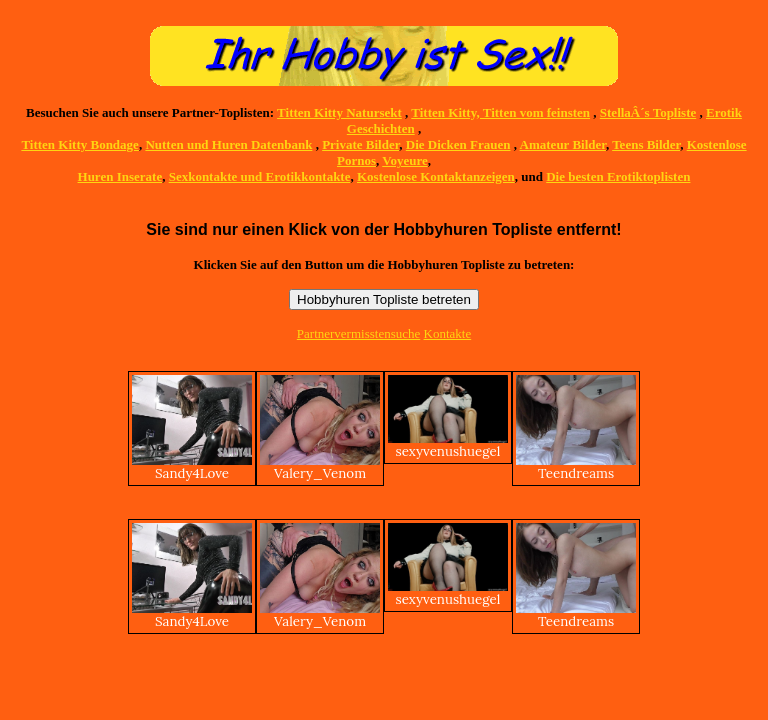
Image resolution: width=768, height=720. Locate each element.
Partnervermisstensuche (358, 333)
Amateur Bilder (563, 144)
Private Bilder (360, 144)
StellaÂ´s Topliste (648, 112)
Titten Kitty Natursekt (339, 112)
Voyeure (405, 160)
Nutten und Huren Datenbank (228, 144)
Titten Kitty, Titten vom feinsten (500, 112)
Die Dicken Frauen (458, 144)
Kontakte (448, 333)
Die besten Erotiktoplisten (618, 176)
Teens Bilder (646, 144)
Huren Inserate (120, 176)
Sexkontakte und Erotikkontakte (260, 176)
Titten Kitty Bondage (80, 144)
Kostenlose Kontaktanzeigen (436, 176)
